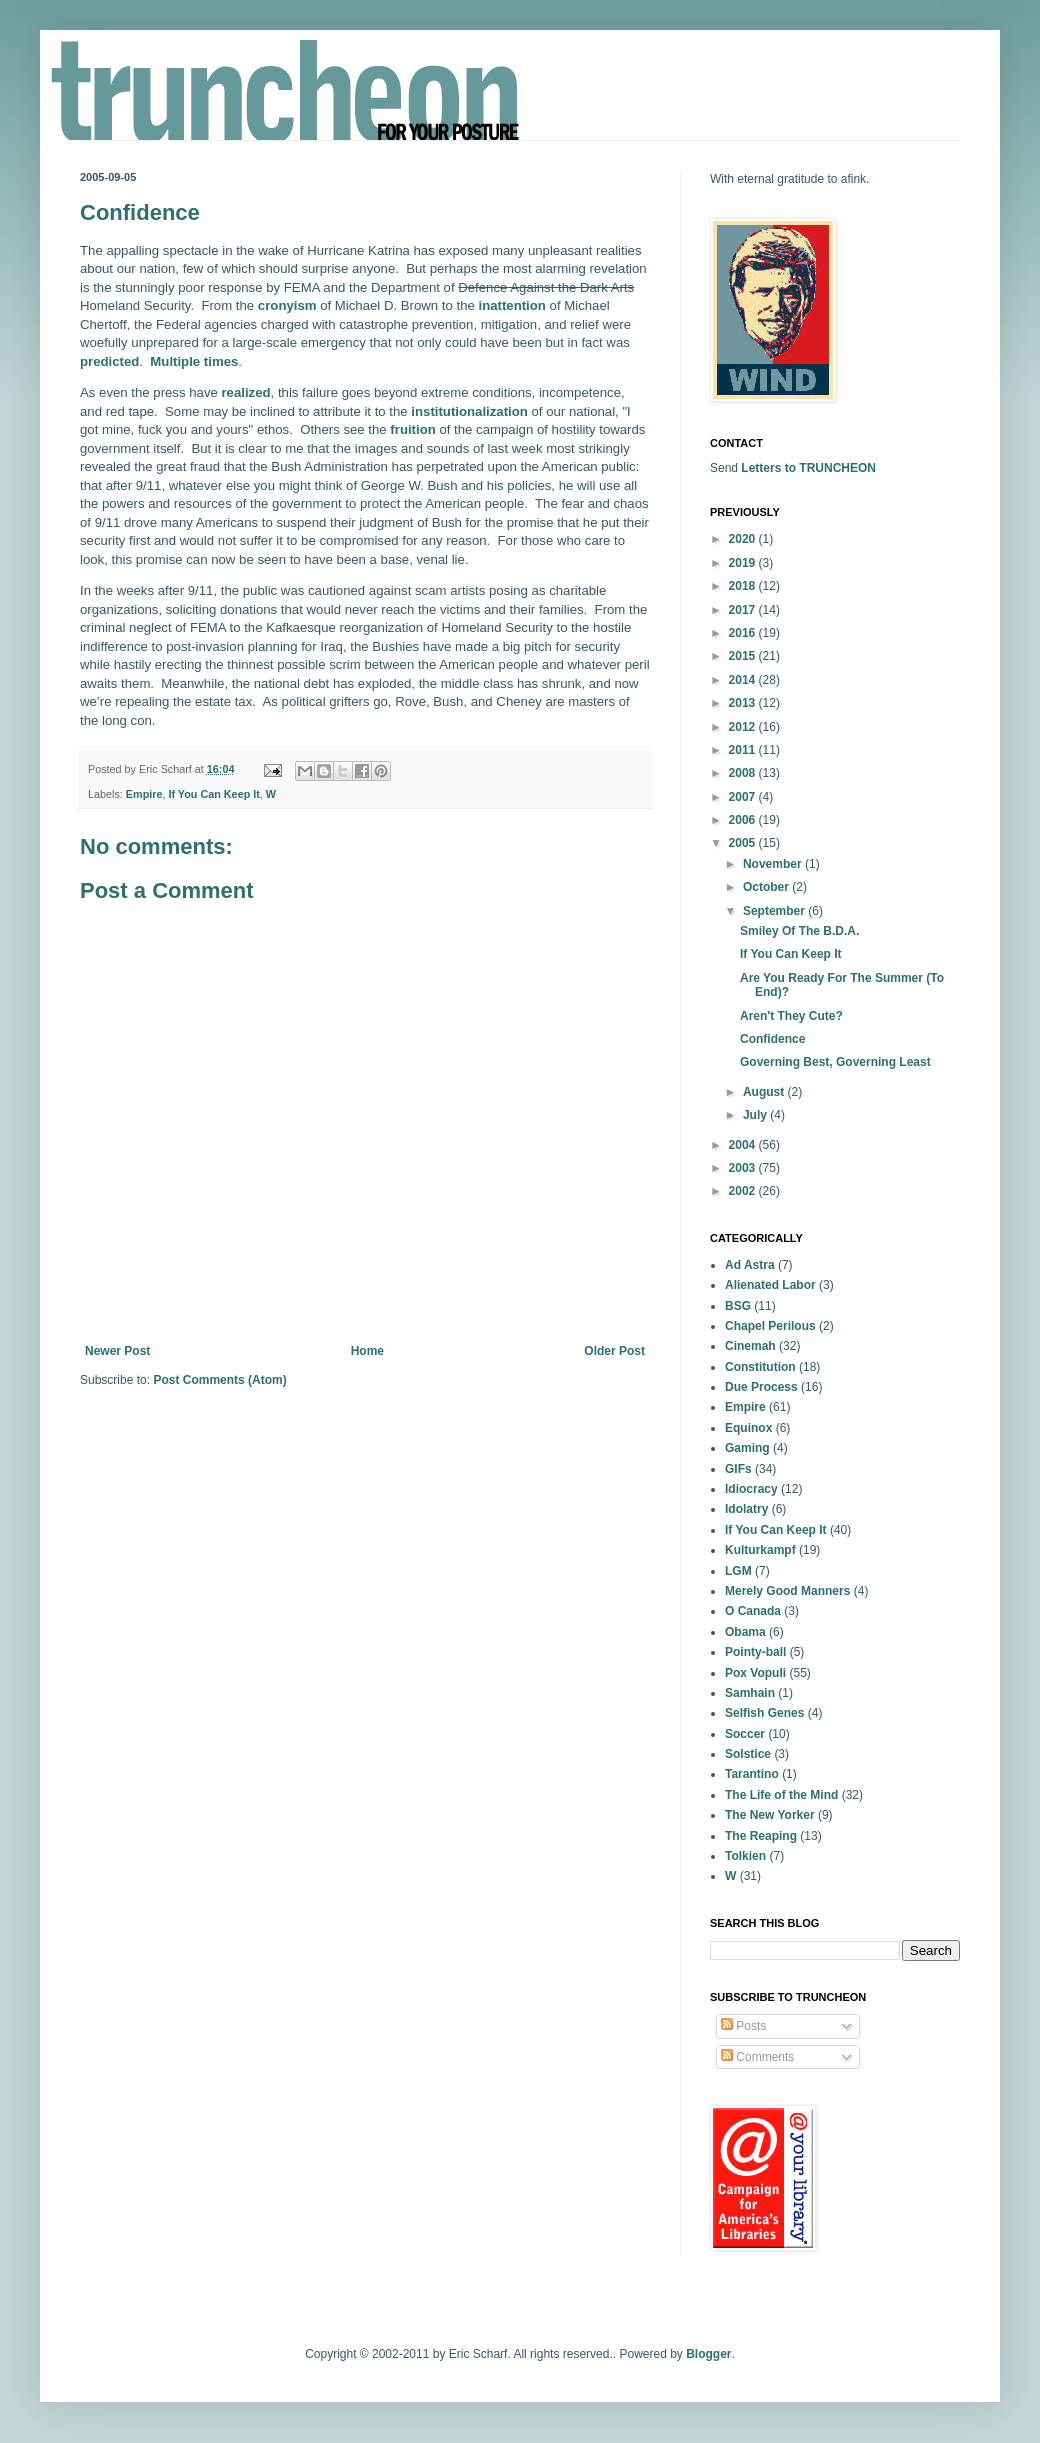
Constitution (760, 1367)
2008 (744, 773)
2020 (744, 539)
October (767, 887)
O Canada (753, 1611)
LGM (738, 1571)
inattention (512, 305)
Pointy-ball (755, 1652)
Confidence (772, 1039)
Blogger (708, 2354)
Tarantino (752, 1774)
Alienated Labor (770, 1285)
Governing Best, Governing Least (835, 1062)
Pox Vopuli (755, 1673)
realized (245, 392)
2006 (744, 820)
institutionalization (469, 411)
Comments (757, 2057)
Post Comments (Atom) (219, 1380)
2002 (744, 1191)
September (775, 911)
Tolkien (745, 1856)
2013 (744, 703)
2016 (744, 633)
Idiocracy (751, 1489)
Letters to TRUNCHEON (808, 468)
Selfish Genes (764, 1713)
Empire (144, 794)
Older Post (614, 1351)
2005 (744, 843)
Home (367, 1351)
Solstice (748, 1754)
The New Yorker (770, 1815)
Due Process (761, 1387)
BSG (738, 1306)
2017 (744, 610)
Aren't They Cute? (791, 1016)
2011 (744, 750)
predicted (109, 361)
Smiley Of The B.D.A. (799, 931)
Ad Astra (750, 1265)
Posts (743, 2026)
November (774, 864)
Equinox (748, 1428)
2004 (744, 1145)
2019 (744, 563)
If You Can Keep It (213, 794)
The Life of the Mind (781, 1795)
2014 (744, 680)
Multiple (175, 361)
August (765, 1092)
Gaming (747, 1448)
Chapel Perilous (770, 1326)
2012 (744, 727)
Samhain (750, 1693)
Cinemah (750, 1346)
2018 (744, 586)
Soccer (745, 1734)
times (221, 361)
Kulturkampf (760, 1550)
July (756, 1115)
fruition (412, 429)
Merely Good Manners (787, 1591)
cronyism (287, 305)
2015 (744, 656)
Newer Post (117, 1351)
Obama (745, 1632)
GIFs (738, 1469)
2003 (744, 1168)
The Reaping (761, 1836)
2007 (744, 797)
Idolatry (746, 1509)
